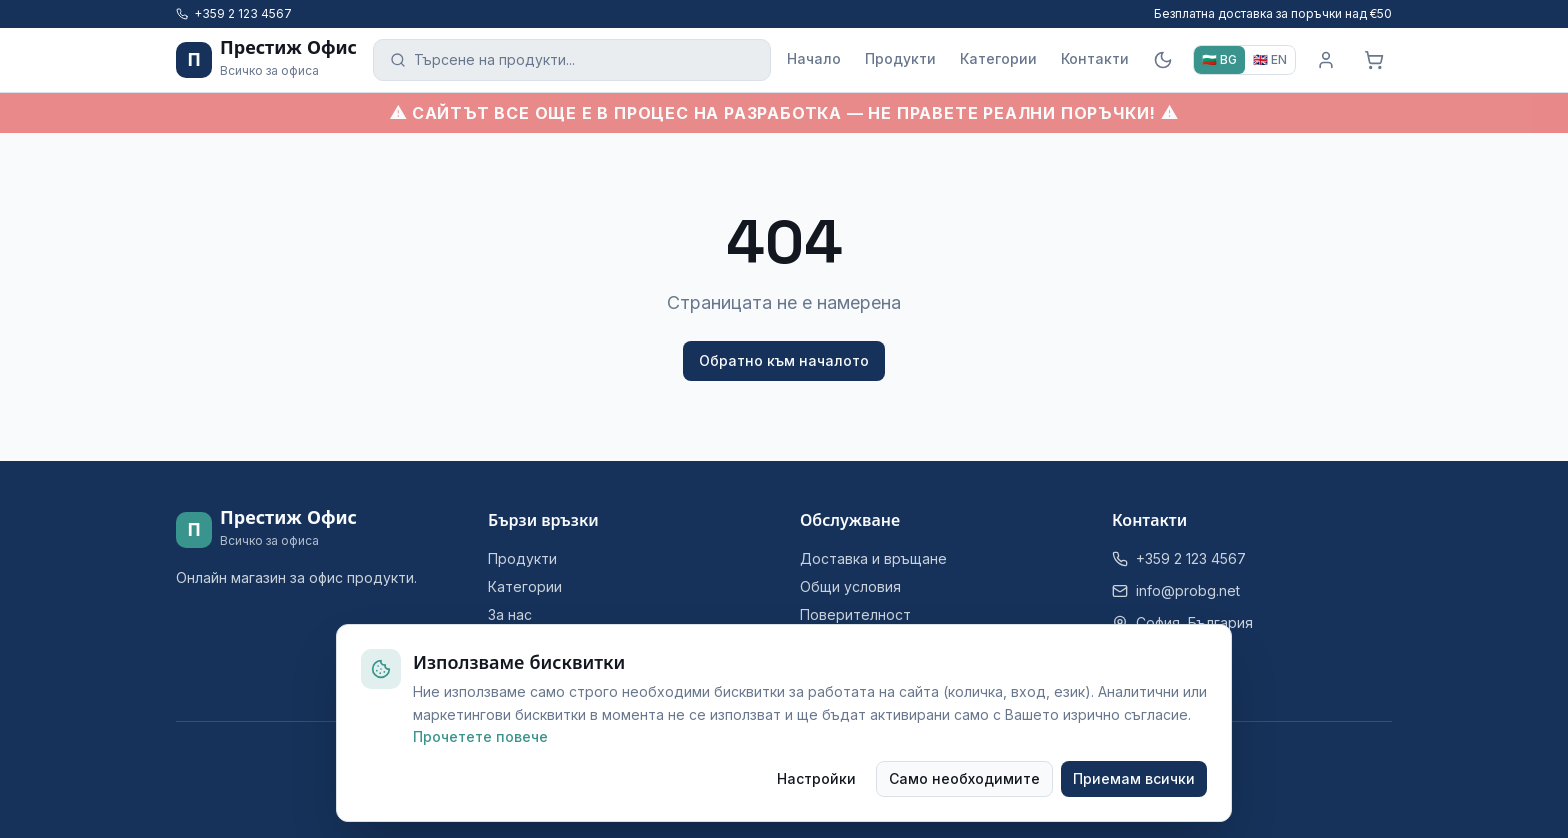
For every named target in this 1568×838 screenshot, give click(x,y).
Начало (814, 58)
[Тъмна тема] (1163, 60)
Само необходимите (964, 778)
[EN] (1270, 60)
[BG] (1219, 60)
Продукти (900, 58)
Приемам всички (1134, 778)
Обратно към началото (784, 360)
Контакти (1095, 58)
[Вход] (1326, 60)
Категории (998, 58)
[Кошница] (1374, 60)
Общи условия (850, 586)
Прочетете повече (480, 736)
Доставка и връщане (873, 558)
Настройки (816, 778)
